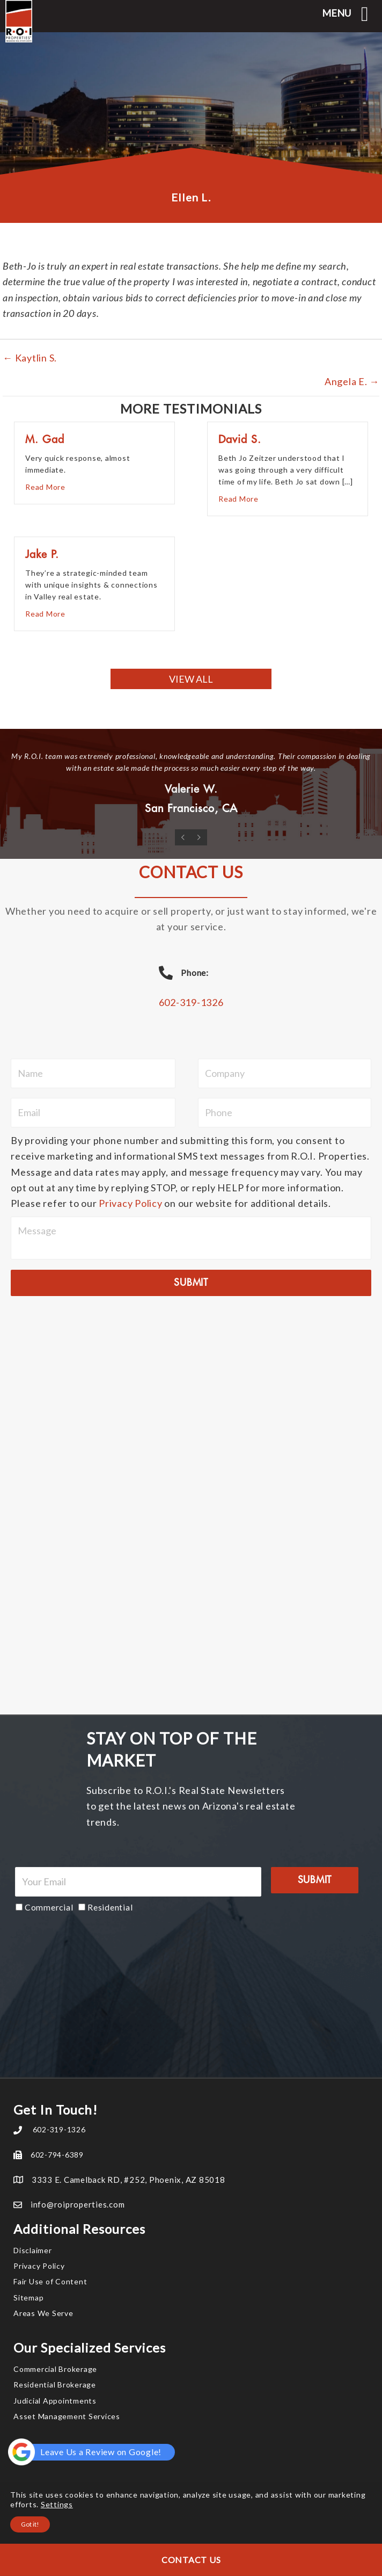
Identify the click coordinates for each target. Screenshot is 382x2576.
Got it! (30, 2524)
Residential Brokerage (54, 2384)
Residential (110, 1907)
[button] (191, 679)
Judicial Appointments (55, 2400)
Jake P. (42, 554)
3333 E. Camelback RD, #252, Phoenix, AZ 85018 (128, 2179)
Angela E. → (352, 381)
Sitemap (28, 2297)
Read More (45, 486)
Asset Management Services (66, 2416)
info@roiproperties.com (78, 2204)
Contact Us (191, 2560)
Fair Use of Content (50, 2281)
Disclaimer (32, 2250)
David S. (239, 439)
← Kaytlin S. (30, 358)
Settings (57, 2504)
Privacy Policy (131, 1203)
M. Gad (44, 439)
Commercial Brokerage (55, 2369)
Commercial (49, 1907)
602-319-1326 (191, 1002)
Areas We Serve (43, 2313)
